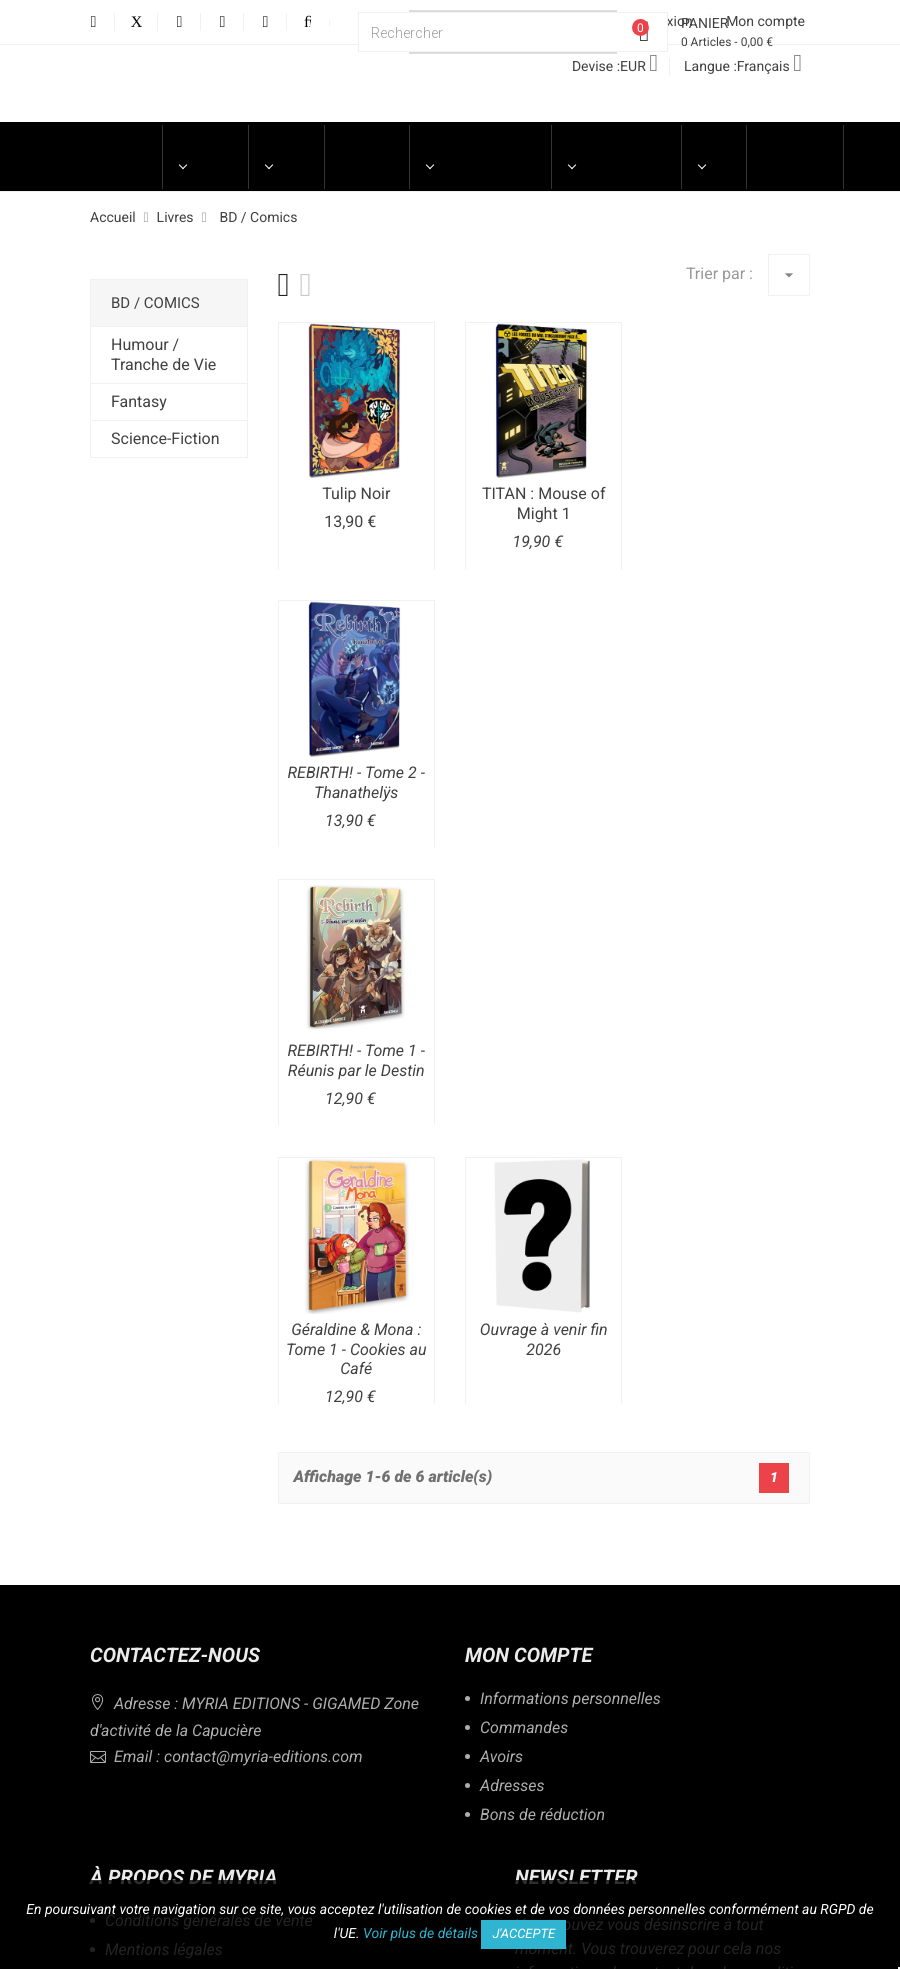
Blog (713, 147)
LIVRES (285, 147)
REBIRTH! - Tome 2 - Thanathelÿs (356, 782)
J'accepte (523, 1934)
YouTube (179, 22)
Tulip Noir (356, 493)
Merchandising (480, 147)
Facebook (93, 22)
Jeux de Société (366, 157)
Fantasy (139, 401)
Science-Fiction (165, 438)
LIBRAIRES (794, 147)
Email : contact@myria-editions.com (226, 1756)
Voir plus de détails (420, 1934)
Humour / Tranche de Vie (163, 354)
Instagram (222, 22)
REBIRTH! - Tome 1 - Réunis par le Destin (356, 1060)
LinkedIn (265, 22)
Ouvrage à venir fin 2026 (544, 1339)
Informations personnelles (570, 1699)
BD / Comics (155, 303)
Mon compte (528, 1655)
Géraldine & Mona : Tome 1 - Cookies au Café (356, 1349)
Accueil (119, 147)
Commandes (524, 1728)
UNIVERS (205, 147)
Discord (324, 22)
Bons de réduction (542, 1815)
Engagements (616, 147)
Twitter (136, 22)
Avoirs (501, 1757)
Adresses (512, 1786)
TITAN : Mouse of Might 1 (544, 503)
